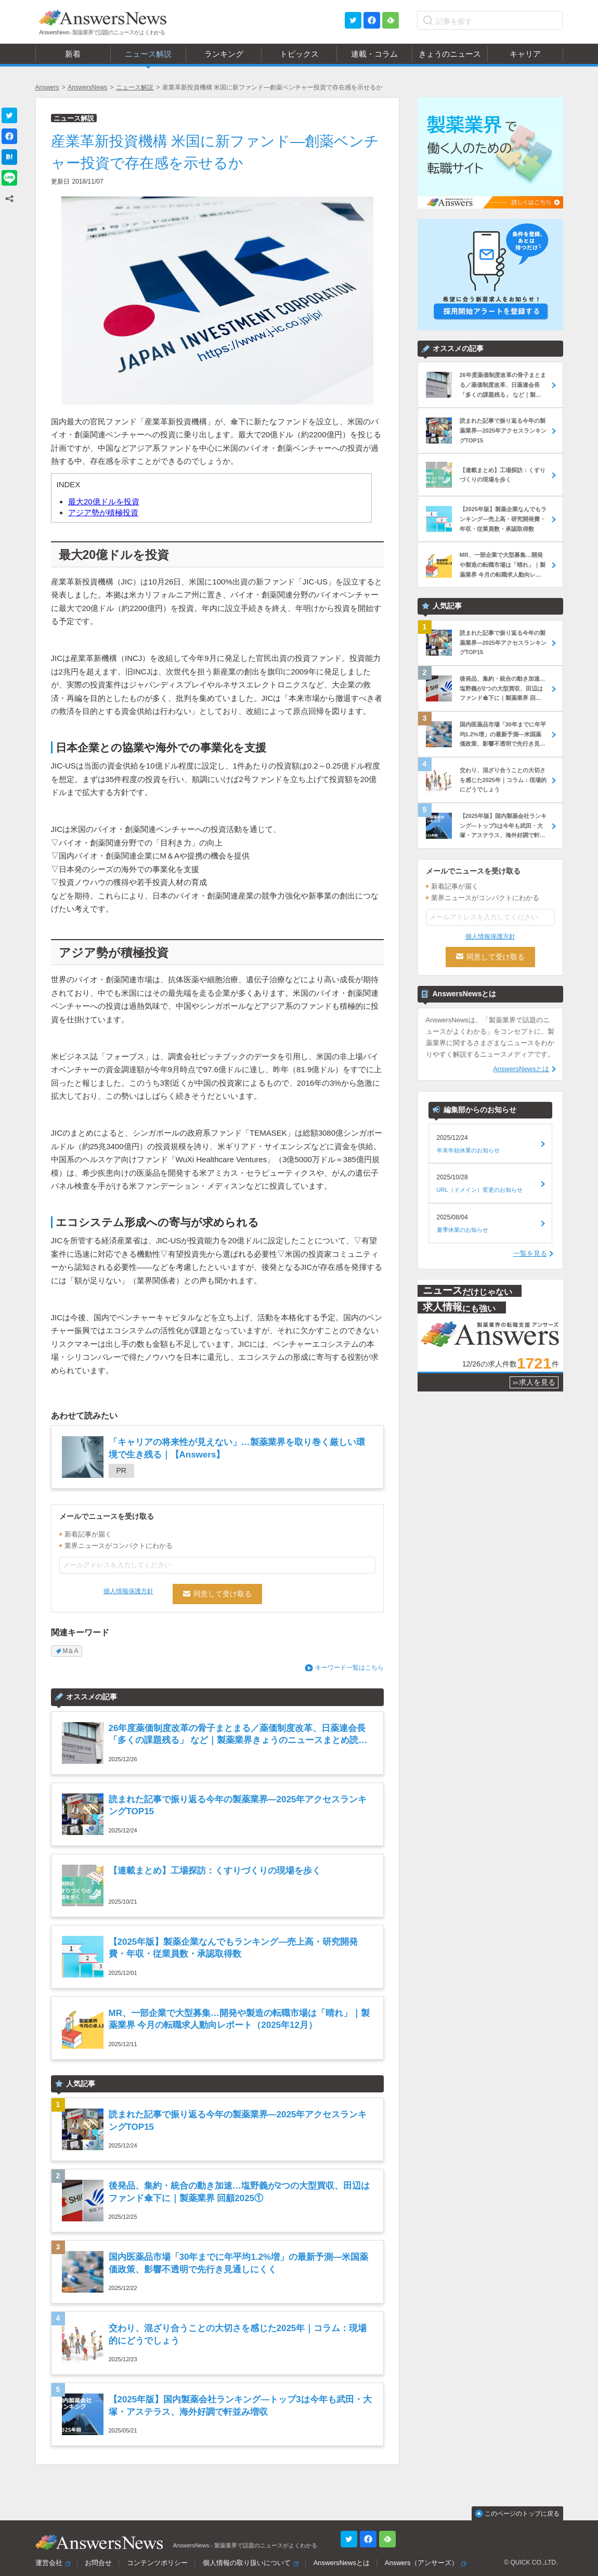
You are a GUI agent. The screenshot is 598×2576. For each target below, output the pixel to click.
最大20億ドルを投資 (103, 501)
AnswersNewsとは (521, 1069)
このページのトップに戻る (522, 2513)
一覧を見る (530, 1253)
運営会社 (48, 2563)
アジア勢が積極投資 (103, 512)
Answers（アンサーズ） (421, 2563)
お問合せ (98, 2563)
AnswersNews (87, 87)
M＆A (71, 1651)
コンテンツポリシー (157, 2563)
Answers (47, 87)
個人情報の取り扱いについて (247, 2563)
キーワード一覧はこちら (349, 1667)
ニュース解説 (134, 87)
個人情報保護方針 (128, 1591)
